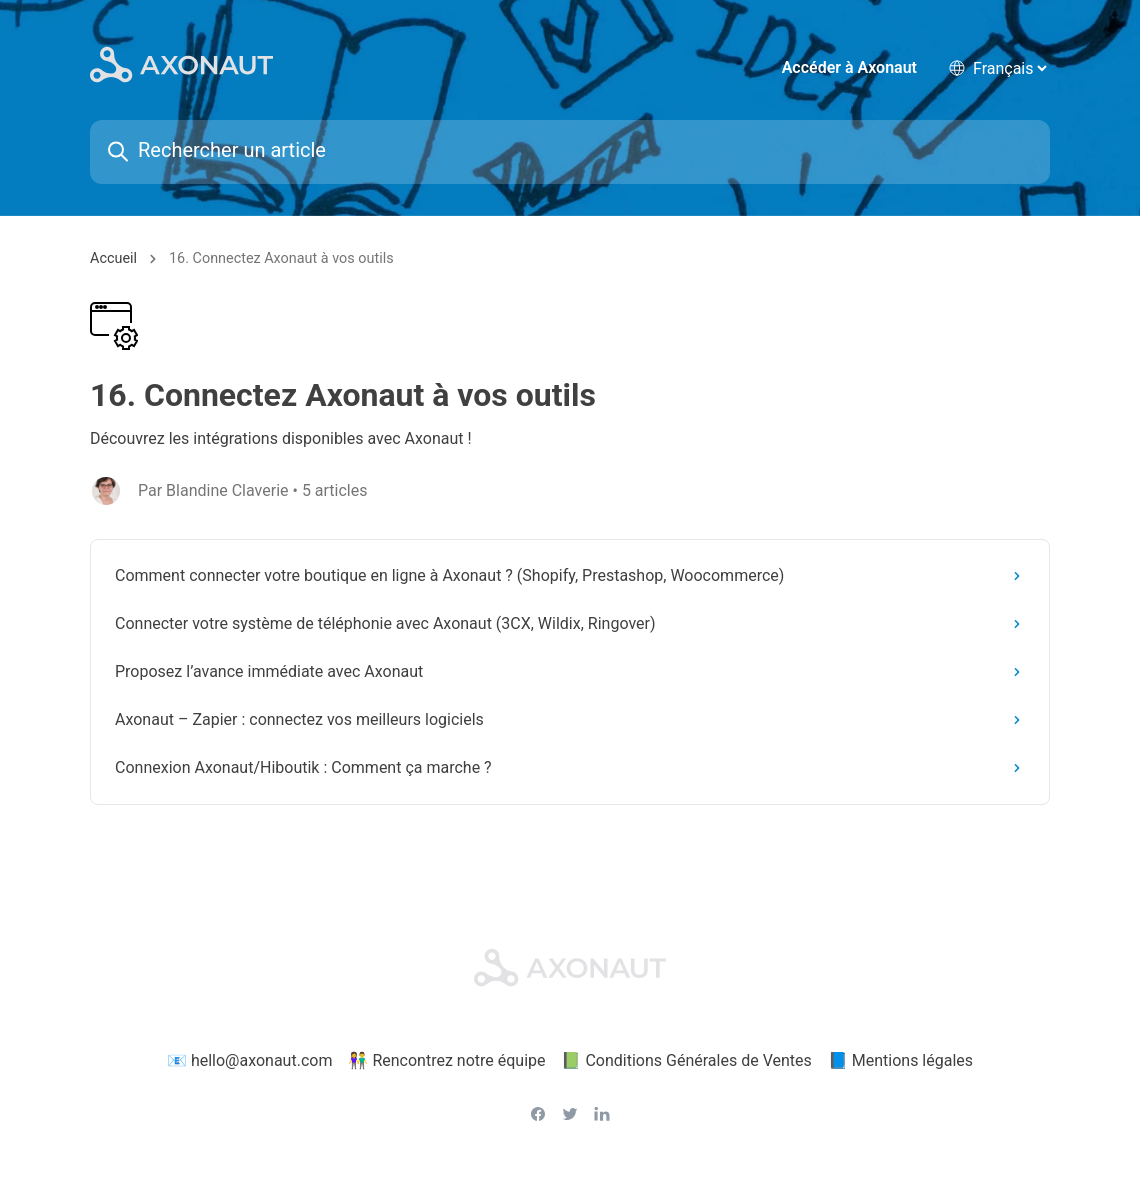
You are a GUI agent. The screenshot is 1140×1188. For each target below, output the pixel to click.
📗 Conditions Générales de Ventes (686, 1063)
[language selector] (1009, 69)
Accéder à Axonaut (849, 69)
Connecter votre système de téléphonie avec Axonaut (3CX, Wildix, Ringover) (572, 627)
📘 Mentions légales (900, 1063)
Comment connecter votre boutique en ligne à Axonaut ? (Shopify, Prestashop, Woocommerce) (572, 579)
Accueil (113, 262)
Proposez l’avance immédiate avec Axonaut (572, 675)
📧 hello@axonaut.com (250, 1063)
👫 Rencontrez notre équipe (446, 1063)
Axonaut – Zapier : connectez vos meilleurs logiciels (572, 723)
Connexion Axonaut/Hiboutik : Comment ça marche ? (572, 771)
